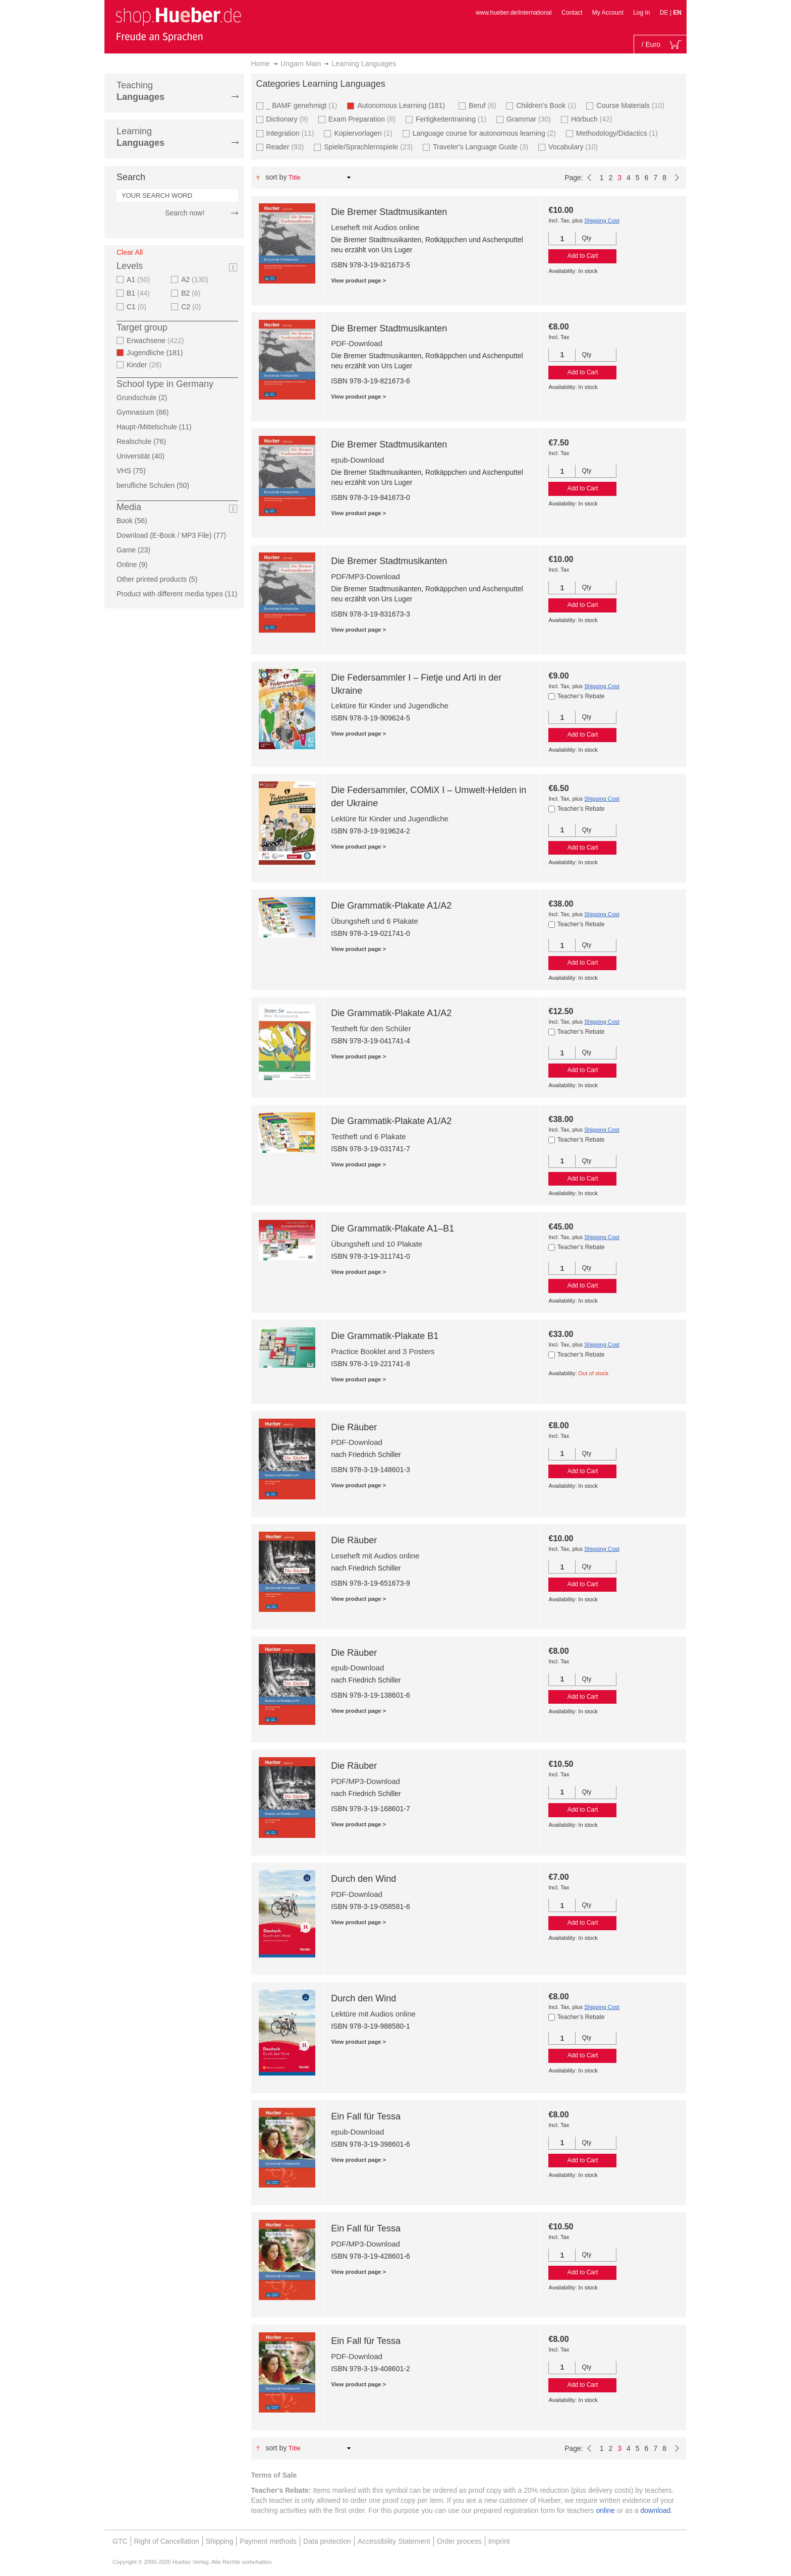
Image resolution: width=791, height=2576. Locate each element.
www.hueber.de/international (514, 12)
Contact (571, 12)
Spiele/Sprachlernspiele (369, 146)
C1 (138, 307)
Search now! (184, 213)
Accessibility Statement (394, 2541)
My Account (608, 12)
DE (665, 12)
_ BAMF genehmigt (303, 105)
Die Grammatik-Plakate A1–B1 (392, 1228)
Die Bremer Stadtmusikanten (389, 212)
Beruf (484, 105)
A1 (139, 279)
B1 (139, 293)
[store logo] (178, 24)
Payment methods (268, 2541)
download (655, 2510)
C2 (192, 307)
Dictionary (288, 119)
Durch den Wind (363, 1879)
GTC (120, 2541)
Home (260, 64)
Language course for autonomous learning (485, 133)
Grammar (529, 119)
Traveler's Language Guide (482, 146)
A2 (196, 279)
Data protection (327, 2541)
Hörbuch (593, 119)
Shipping (220, 2541)
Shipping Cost (601, 220)
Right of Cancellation (166, 2541)
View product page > (358, 280)
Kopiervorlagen (364, 133)
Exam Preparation (363, 119)
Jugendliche (158, 353)
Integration (291, 133)
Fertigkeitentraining (452, 119)
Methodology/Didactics (618, 133)
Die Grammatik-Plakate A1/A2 (391, 906)
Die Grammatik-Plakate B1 (384, 1336)
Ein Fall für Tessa (366, 2116)
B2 (192, 293)
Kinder (145, 365)
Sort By (276, 177)
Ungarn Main (300, 64)
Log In (641, 12)
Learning (140, 137)
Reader (286, 146)
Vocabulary (574, 146)
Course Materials (631, 105)
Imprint (499, 2541)
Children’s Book (547, 105)
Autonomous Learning (404, 105)
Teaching (140, 91)
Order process (459, 2541)
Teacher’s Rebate (581, 696)
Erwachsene (157, 341)
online (605, 2510)
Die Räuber (354, 1427)
